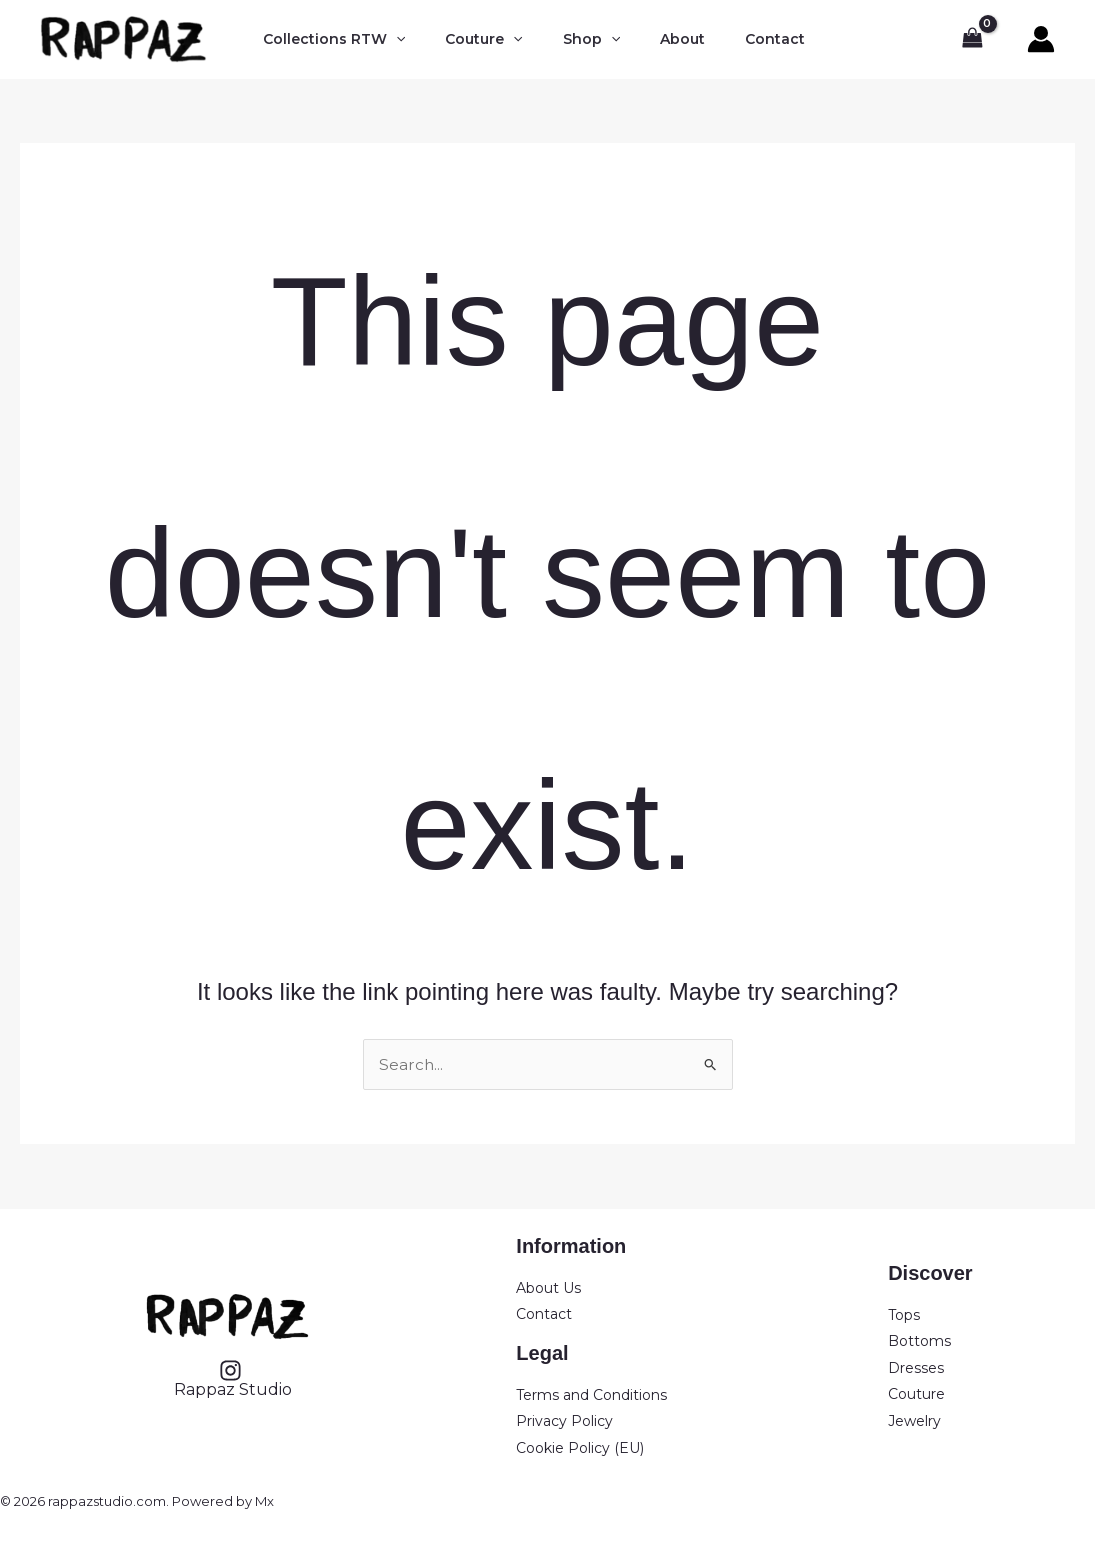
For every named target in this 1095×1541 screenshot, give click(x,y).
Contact (544, 1314)
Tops (904, 1315)
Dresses (916, 1368)
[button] (390, 39)
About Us (548, 1288)
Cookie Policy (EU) (580, 1448)
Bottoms (919, 1341)
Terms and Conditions (591, 1395)
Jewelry (914, 1421)
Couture (916, 1394)
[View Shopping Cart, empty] (972, 39)
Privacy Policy (564, 1421)
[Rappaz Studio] (231, 1378)
